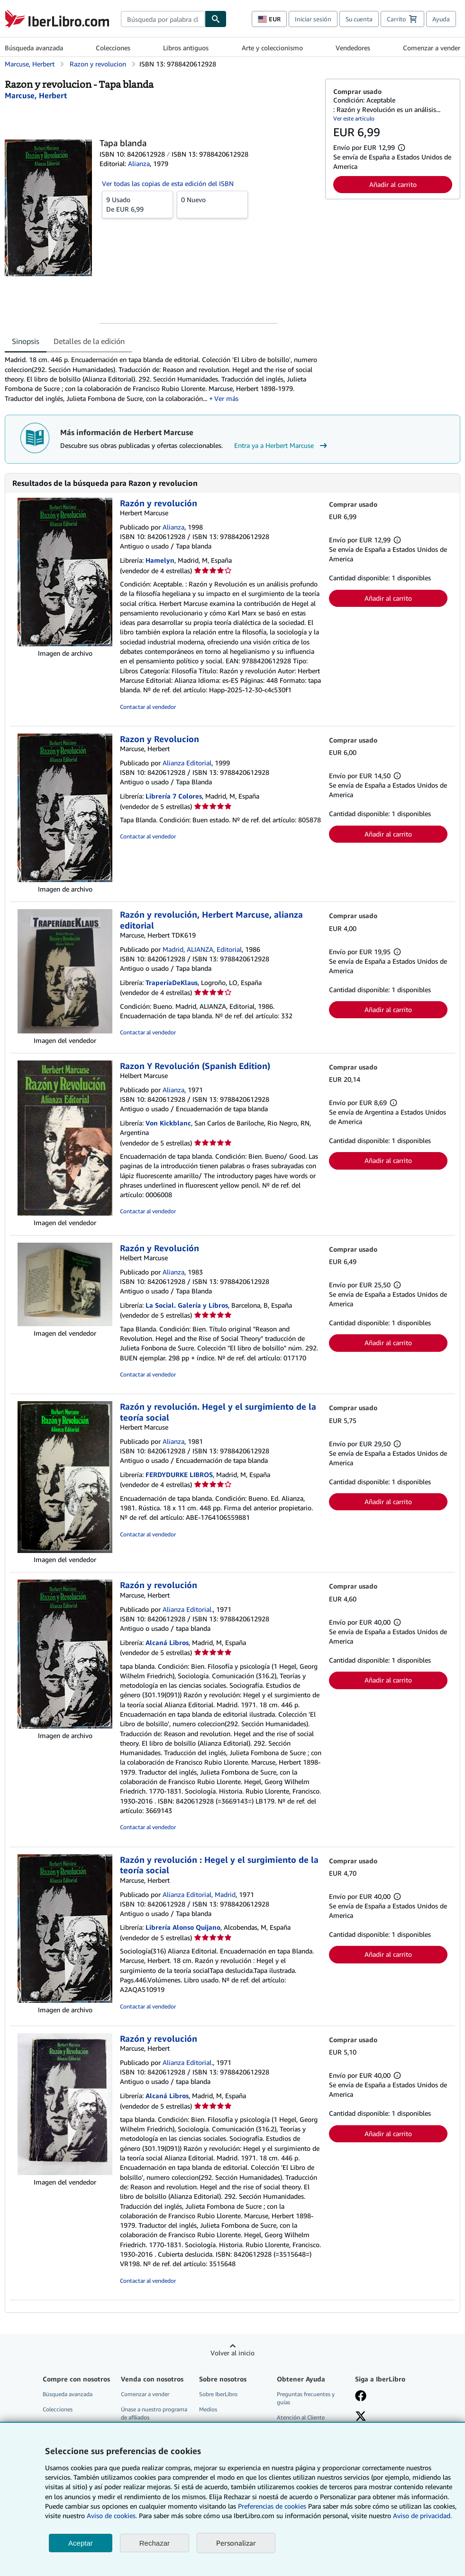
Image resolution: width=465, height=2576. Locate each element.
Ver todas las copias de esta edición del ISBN (168, 183)
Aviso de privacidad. (422, 2515)
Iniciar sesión (313, 19)
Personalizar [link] (236, 2543)
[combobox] (163, 19)
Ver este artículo (353, 118)
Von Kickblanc (168, 1123)
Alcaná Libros (167, 1642)
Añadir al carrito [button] (393, 184)
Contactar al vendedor (148, 706)
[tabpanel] (161, 379)
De (137, 204)
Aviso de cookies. (112, 2515)
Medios (208, 2409)
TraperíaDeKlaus (172, 982)
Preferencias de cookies (272, 2506)
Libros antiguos (186, 48)
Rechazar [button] (154, 2543)
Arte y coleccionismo (272, 48)
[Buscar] (215, 19)
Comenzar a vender (431, 48)
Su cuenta (359, 19)
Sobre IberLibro (218, 2394)
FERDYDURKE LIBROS (179, 1474)
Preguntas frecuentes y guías (306, 2398)
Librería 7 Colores (174, 796)
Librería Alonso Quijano (183, 1927)
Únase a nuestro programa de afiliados (154, 2413)
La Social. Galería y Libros (187, 1305)
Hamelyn (160, 560)
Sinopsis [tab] (25, 341)
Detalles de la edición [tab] (89, 341)
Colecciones (113, 48)
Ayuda (441, 19)
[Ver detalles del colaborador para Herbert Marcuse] (36, 95)
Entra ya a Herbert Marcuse (281, 445)
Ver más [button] (226, 398)
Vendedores (353, 48)
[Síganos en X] (360, 2417)
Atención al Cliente (301, 2417)
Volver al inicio (232, 2353)
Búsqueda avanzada (34, 48)
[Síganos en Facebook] (360, 2397)
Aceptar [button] (80, 2543)
